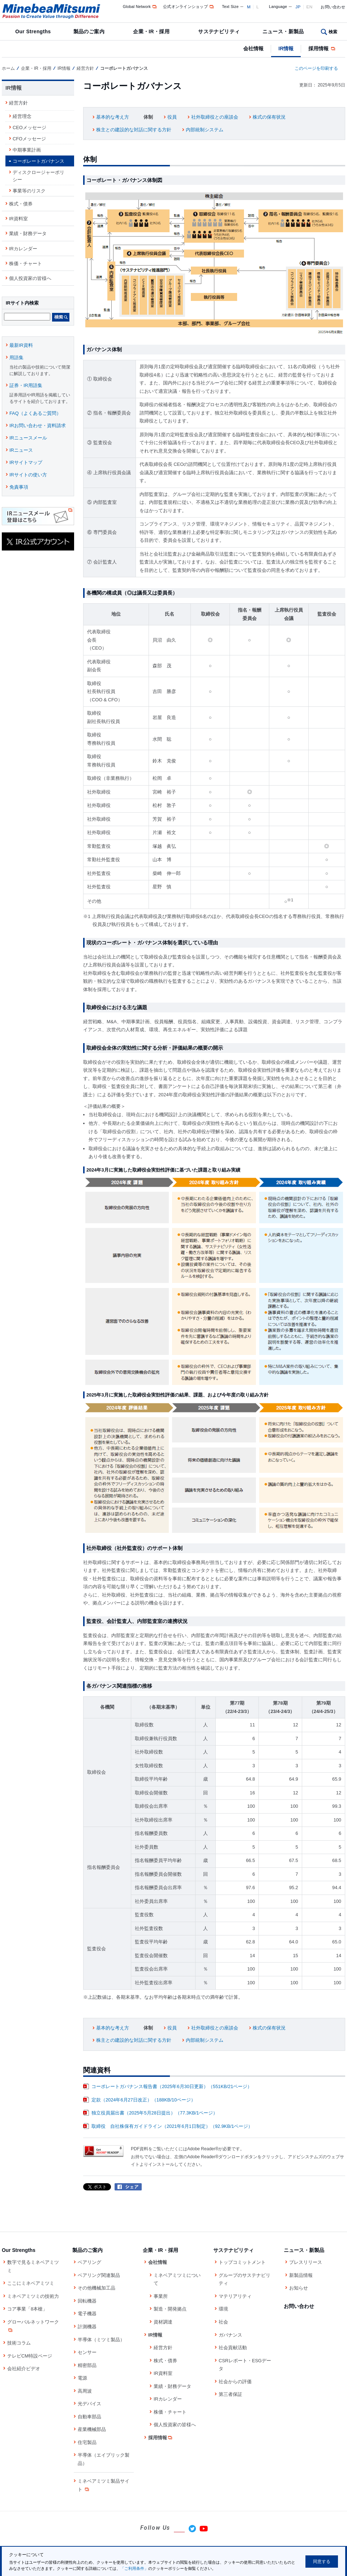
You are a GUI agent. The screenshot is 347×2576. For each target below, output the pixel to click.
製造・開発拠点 (170, 2309)
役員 (172, 117)
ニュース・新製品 (283, 31)
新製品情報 (301, 2275)
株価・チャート (25, 263)
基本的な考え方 (112, 117)
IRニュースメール (28, 438)
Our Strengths (33, 31)
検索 (333, 31)
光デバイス (89, 2403)
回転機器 (87, 2301)
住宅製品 (87, 2442)
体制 (148, 117)
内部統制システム (204, 129)
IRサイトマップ (25, 462)
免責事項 (18, 487)
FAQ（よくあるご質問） (35, 413)
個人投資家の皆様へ (30, 278)
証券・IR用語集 (25, 385)
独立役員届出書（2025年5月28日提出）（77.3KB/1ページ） (154, 2113)
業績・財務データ (28, 233)
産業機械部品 (92, 2429)
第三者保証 (230, 2394)
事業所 (161, 2296)
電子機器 (87, 2313)
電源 (82, 2378)
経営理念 (22, 116)
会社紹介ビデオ (23, 2368)
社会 (223, 2322)
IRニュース (21, 450)
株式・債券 (21, 204)
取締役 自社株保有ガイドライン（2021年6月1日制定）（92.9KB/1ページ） (172, 2126)
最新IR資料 (21, 345)
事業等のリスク (29, 191)
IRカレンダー (23, 248)
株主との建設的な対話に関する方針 (133, 129)
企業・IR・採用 (151, 31)
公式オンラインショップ (189, 6)
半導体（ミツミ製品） (101, 2339)
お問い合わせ (333, 7)
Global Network (140, 6)
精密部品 (87, 2365)
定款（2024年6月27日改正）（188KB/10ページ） (143, 2100)
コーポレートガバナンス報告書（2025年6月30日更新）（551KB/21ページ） (171, 2086)
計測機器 (87, 2326)
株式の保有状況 (269, 117)
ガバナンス (230, 2335)
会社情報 (253, 48)
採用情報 (322, 48)
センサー (87, 2352)
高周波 (85, 2391)
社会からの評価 (235, 2381)
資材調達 (163, 2322)
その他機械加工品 (96, 2288)
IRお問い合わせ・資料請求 (37, 425)
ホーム (8, 68)
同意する (321, 2561)
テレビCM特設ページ (29, 2356)
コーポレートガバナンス (38, 161)
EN (310, 6)
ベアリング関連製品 (99, 2275)
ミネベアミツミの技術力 (33, 2296)
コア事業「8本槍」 (27, 2309)
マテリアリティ (235, 2296)
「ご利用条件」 (134, 2568)
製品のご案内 (89, 31)
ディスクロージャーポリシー (38, 176)
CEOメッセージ (29, 127)
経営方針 (85, 68)
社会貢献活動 (233, 2347)
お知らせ (298, 2288)
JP (297, 6)
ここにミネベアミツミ (30, 2283)
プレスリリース (305, 2262)
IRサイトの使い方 (28, 474)
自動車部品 (89, 2416)
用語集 (16, 357)
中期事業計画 (27, 150)
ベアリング (89, 2262)
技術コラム (19, 2343)
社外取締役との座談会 (214, 117)
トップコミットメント (242, 2262)
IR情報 (286, 48)
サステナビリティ (219, 31)
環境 (223, 2309)
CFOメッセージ (29, 138)
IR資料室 (18, 218)
